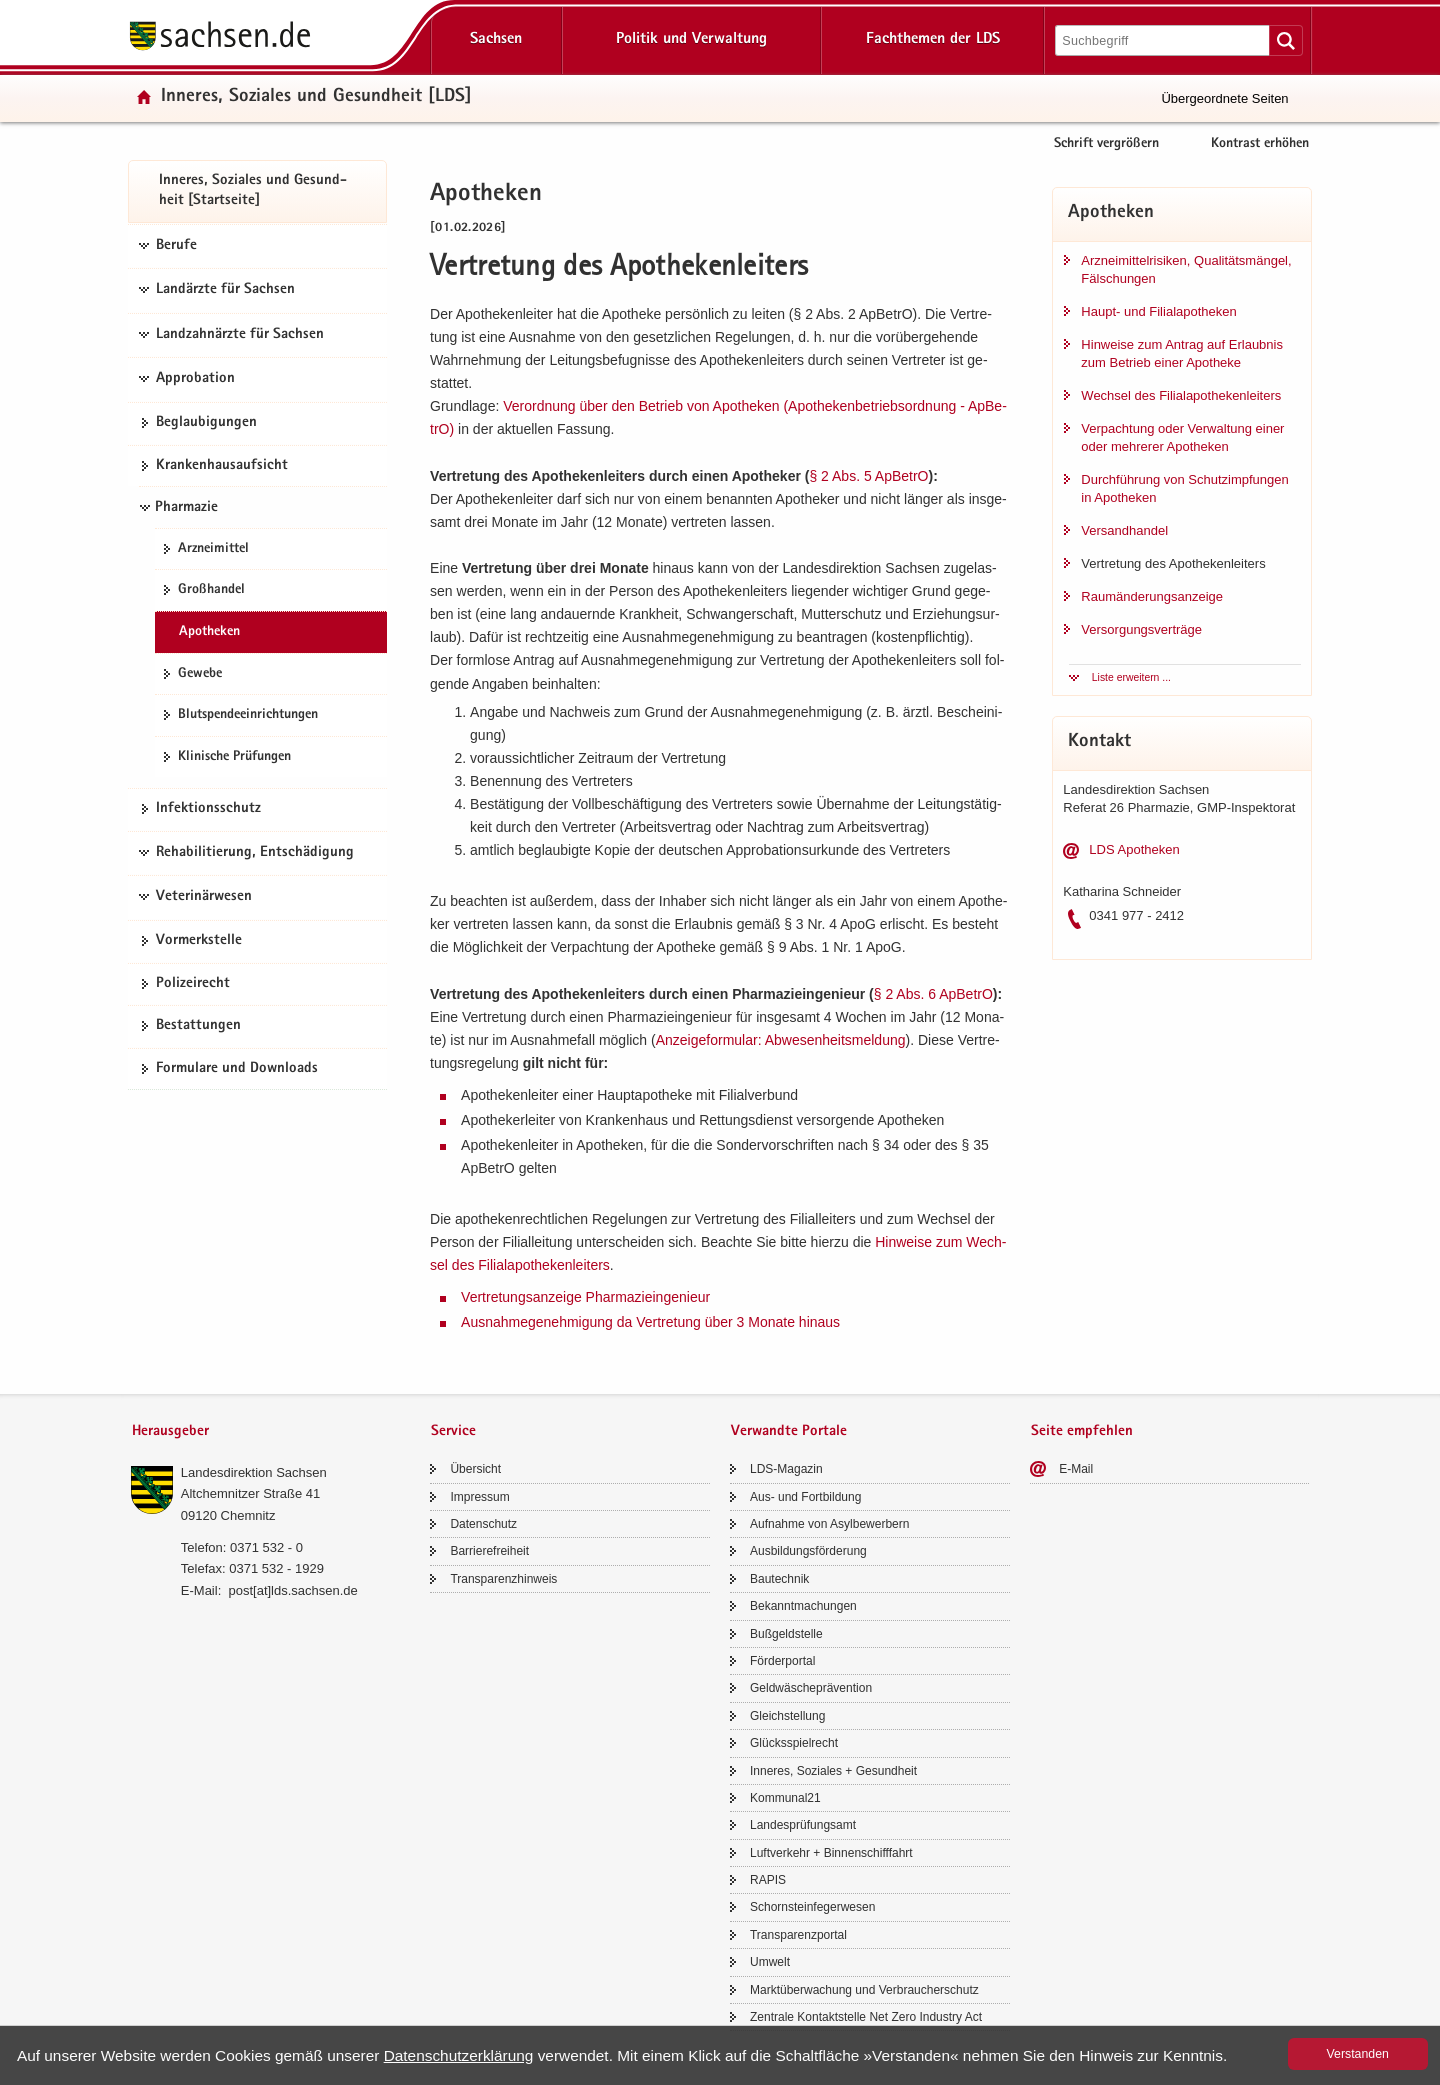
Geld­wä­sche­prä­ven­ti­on (811, 1688)
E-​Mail (1076, 1469)
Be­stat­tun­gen (198, 1026)
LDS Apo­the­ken (1134, 849)
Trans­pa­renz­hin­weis (503, 1579)
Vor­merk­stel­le (199, 941)
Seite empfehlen (1082, 1431)
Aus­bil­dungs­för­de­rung (808, 1551)
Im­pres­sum (479, 1497)
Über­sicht (475, 1469)
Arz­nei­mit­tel (213, 549)
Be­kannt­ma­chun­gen (803, 1606)
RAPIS (768, 1880)
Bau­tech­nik (779, 1579)
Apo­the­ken (209, 632)
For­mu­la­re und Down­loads (237, 1069)
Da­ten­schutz (483, 1524)
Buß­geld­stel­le (786, 1634)
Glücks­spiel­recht (794, 1743)
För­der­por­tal (782, 1661)
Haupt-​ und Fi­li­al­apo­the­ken (1158, 311)
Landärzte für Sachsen (225, 290)
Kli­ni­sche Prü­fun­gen (234, 757)
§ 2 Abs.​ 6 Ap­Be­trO (933, 994)
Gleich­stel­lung (787, 1716)
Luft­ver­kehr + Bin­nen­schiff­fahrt (831, 1853)
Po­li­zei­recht (193, 984)
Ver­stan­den (1358, 2054)
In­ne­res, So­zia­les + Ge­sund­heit (833, 1771)
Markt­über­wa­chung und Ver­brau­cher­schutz (864, 1990)
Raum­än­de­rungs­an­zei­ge (1152, 596)
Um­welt (770, 1962)
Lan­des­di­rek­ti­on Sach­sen (254, 1472)
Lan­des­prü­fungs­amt (803, 1825)
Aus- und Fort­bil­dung (805, 1497)
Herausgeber (170, 1431)
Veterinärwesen (204, 897)
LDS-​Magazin (786, 1469)
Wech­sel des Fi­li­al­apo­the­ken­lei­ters (1181, 395)
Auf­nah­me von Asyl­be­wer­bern (829, 1524)
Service (453, 1431)
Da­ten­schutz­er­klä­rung (459, 2055)
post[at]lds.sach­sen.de (292, 1590)
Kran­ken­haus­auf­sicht (222, 466)
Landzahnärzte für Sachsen (240, 335)
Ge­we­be (200, 674)
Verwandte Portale (789, 1431)
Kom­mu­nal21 (785, 1798)
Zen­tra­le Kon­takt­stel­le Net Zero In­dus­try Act (866, 2017)
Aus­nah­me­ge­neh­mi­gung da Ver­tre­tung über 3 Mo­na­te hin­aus (650, 1322)
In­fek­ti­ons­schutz (208, 809)
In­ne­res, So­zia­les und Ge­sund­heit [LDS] (316, 97)
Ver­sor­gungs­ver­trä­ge (1141, 629)
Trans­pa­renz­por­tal (798, 1935)
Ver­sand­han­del (1124, 530)
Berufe (176, 246)
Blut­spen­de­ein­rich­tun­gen (248, 715)
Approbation (195, 379)
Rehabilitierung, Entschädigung (255, 853)
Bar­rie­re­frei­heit (489, 1551)
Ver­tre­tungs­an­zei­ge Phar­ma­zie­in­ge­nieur (585, 1297)
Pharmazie (186, 508)
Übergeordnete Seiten (1224, 98)
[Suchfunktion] (1164, 40)
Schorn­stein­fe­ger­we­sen (812, 1907)
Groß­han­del (211, 590)
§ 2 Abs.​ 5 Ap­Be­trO (868, 476)
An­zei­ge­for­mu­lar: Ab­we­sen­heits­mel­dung (781, 1040)
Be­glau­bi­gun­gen (206, 423)
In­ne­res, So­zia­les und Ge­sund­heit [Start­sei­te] (253, 191)
